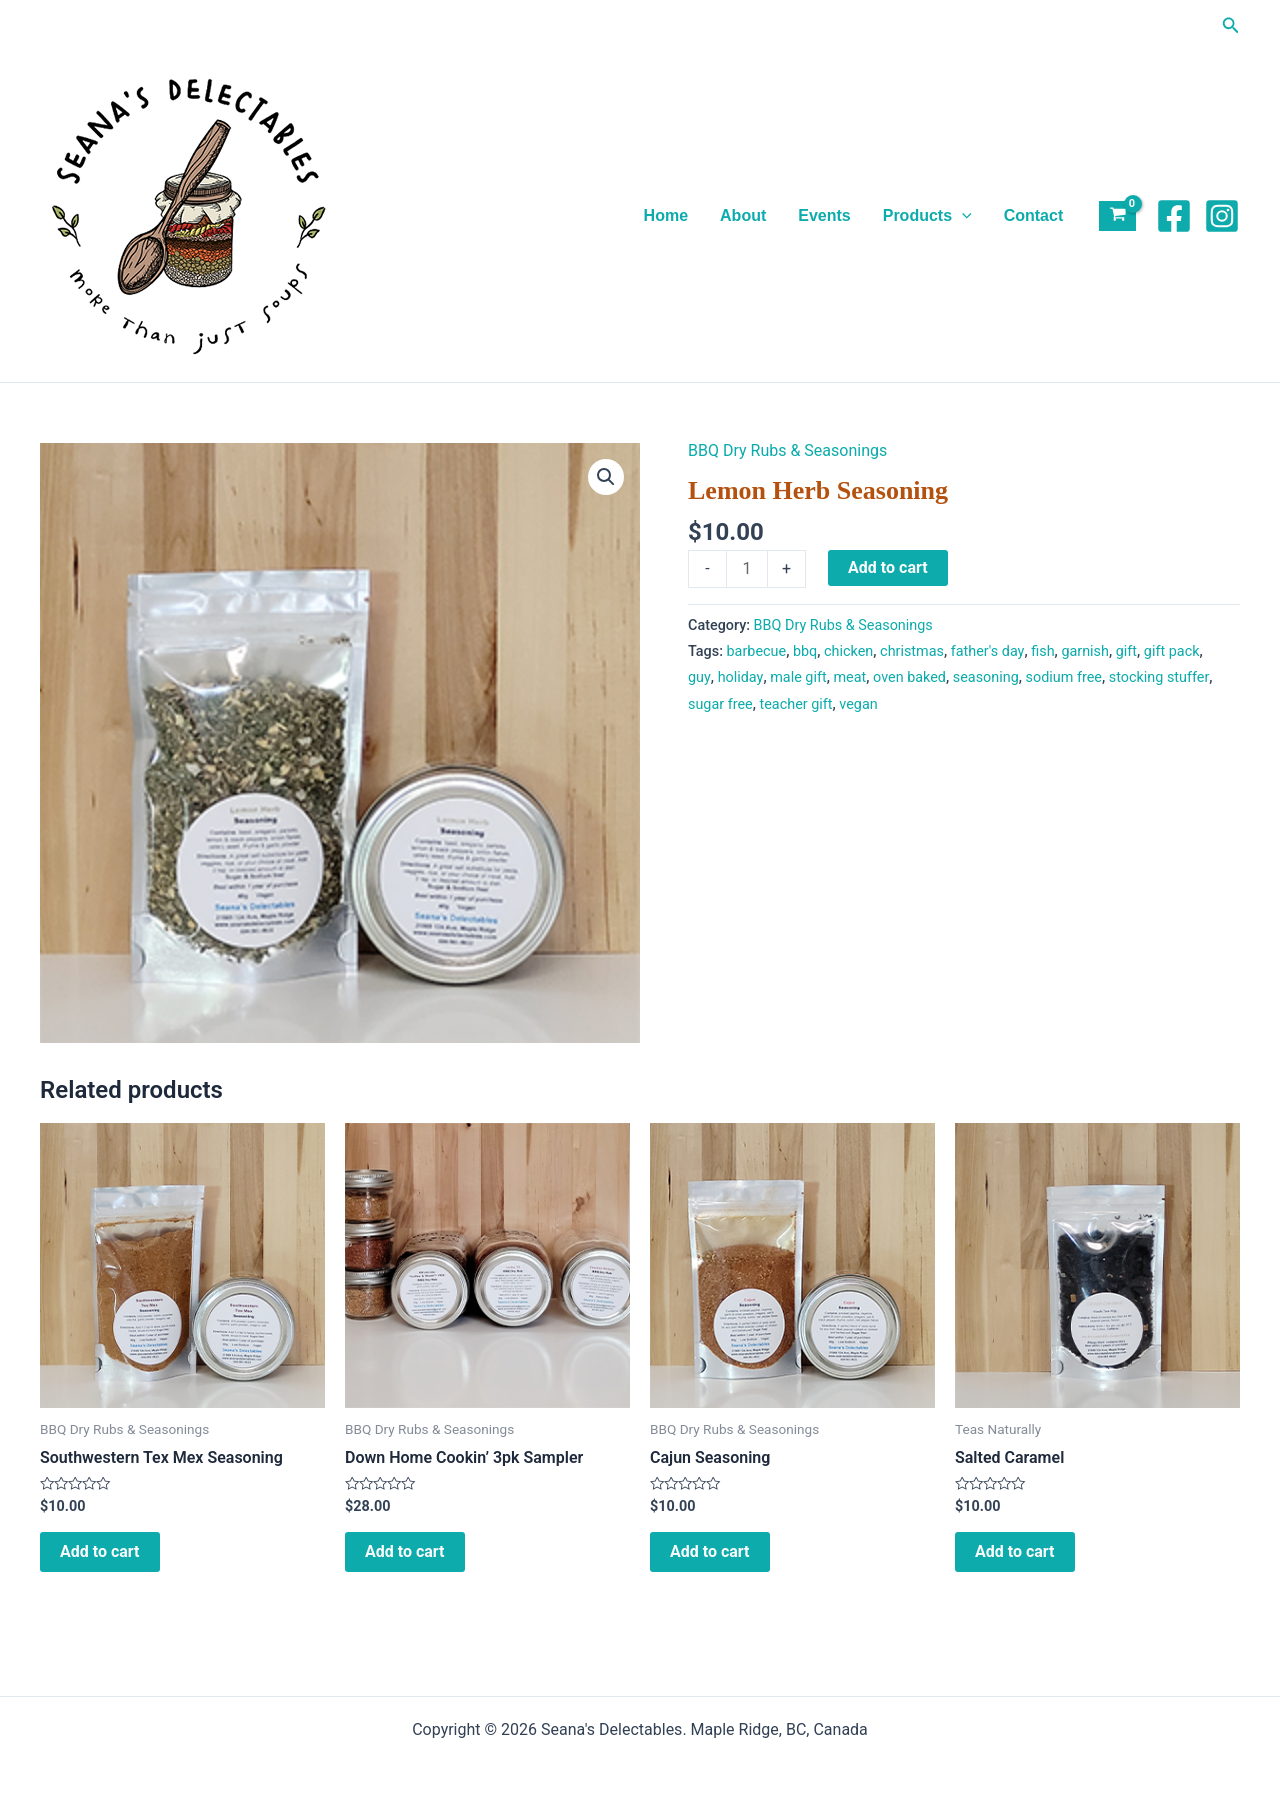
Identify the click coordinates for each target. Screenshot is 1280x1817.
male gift (798, 677)
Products (927, 216)
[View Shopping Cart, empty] (1117, 216)
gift (1126, 651)
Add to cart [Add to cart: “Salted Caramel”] (1015, 1551)
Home (666, 215)
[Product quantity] (747, 569)
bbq (805, 651)
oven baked (909, 677)
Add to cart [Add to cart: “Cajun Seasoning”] (710, 1551)
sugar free (720, 704)
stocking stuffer (1159, 677)
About (743, 215)
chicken (848, 651)
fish (1042, 651)
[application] (962, 216)
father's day (988, 651)
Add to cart (888, 567)
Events (824, 215)
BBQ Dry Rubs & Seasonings (787, 450)
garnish (1085, 651)
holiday (741, 677)
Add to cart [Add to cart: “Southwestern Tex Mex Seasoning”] (100, 1551)
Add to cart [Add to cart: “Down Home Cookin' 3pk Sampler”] (405, 1551)
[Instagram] (1222, 216)
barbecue (757, 651)
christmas (912, 651)
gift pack (1172, 651)
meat (849, 677)
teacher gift (796, 704)
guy (699, 677)
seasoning (986, 677)
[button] (1231, 25)
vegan (858, 704)
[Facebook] (1174, 216)
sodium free (1064, 677)
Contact (1034, 215)
